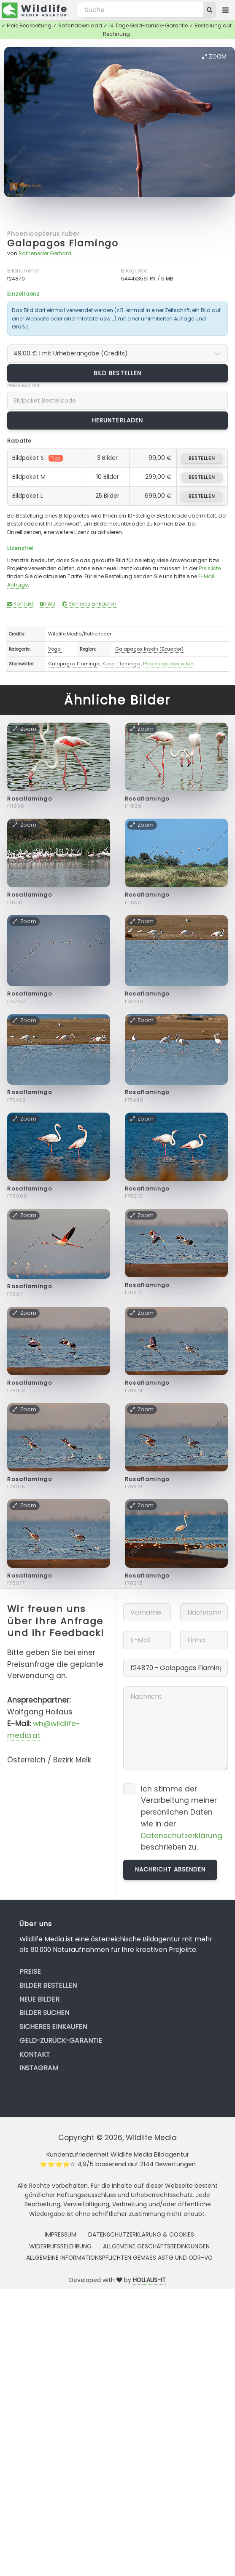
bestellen (202, 458)
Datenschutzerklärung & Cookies (141, 2234)
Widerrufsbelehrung (60, 2246)
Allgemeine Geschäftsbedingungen (156, 2246)
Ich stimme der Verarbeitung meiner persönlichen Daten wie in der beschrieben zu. (181, 1818)
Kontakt (20, 603)
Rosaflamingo (29, 799)
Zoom (214, 56)
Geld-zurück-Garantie (60, 2040)
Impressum (60, 2234)
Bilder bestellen (48, 1985)
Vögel (55, 649)
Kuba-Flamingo (121, 663)
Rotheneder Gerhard (45, 253)
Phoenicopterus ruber (43, 234)
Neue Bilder (39, 1999)
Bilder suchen (44, 2012)
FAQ (47, 603)
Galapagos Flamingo (62, 243)
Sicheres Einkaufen (89, 603)
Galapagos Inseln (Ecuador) (149, 649)
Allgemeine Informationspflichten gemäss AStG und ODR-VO (119, 2257)
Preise (30, 1971)
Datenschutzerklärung (181, 1836)
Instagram (38, 2067)
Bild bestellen (117, 373)
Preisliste (210, 568)
